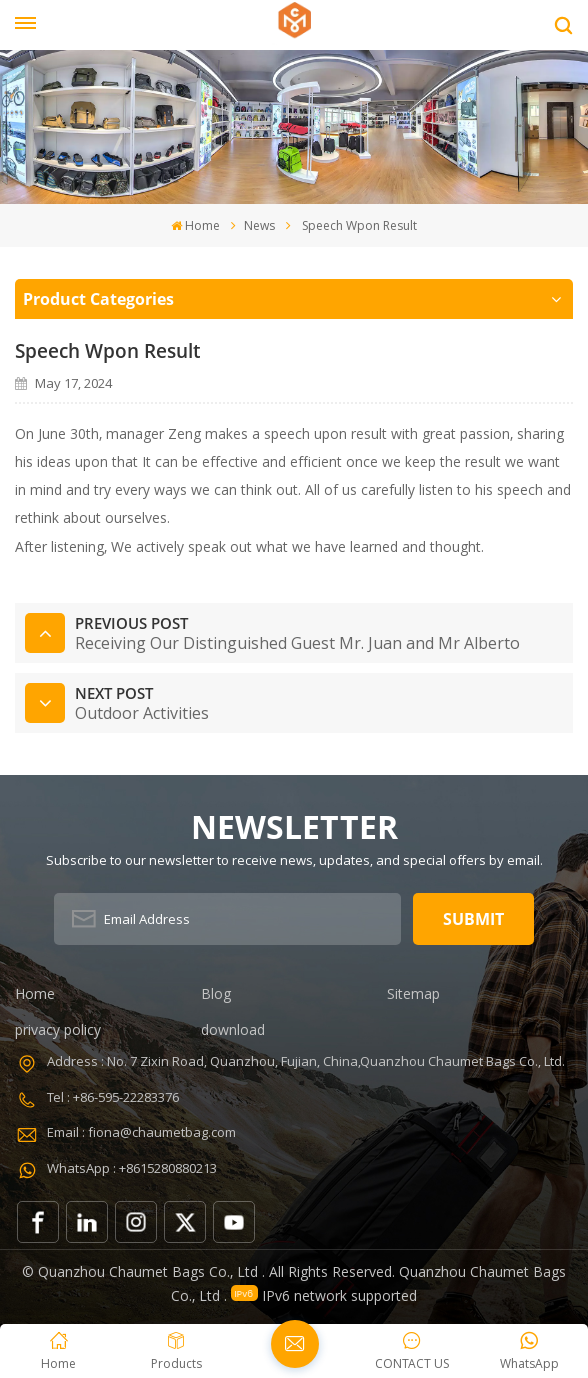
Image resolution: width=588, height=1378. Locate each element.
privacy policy (58, 1029)
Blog (216, 993)
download (233, 1029)
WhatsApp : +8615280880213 (132, 1168)
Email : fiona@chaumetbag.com (141, 1132)
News (259, 225)
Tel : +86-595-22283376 (113, 1097)
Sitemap (413, 993)
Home (195, 225)
